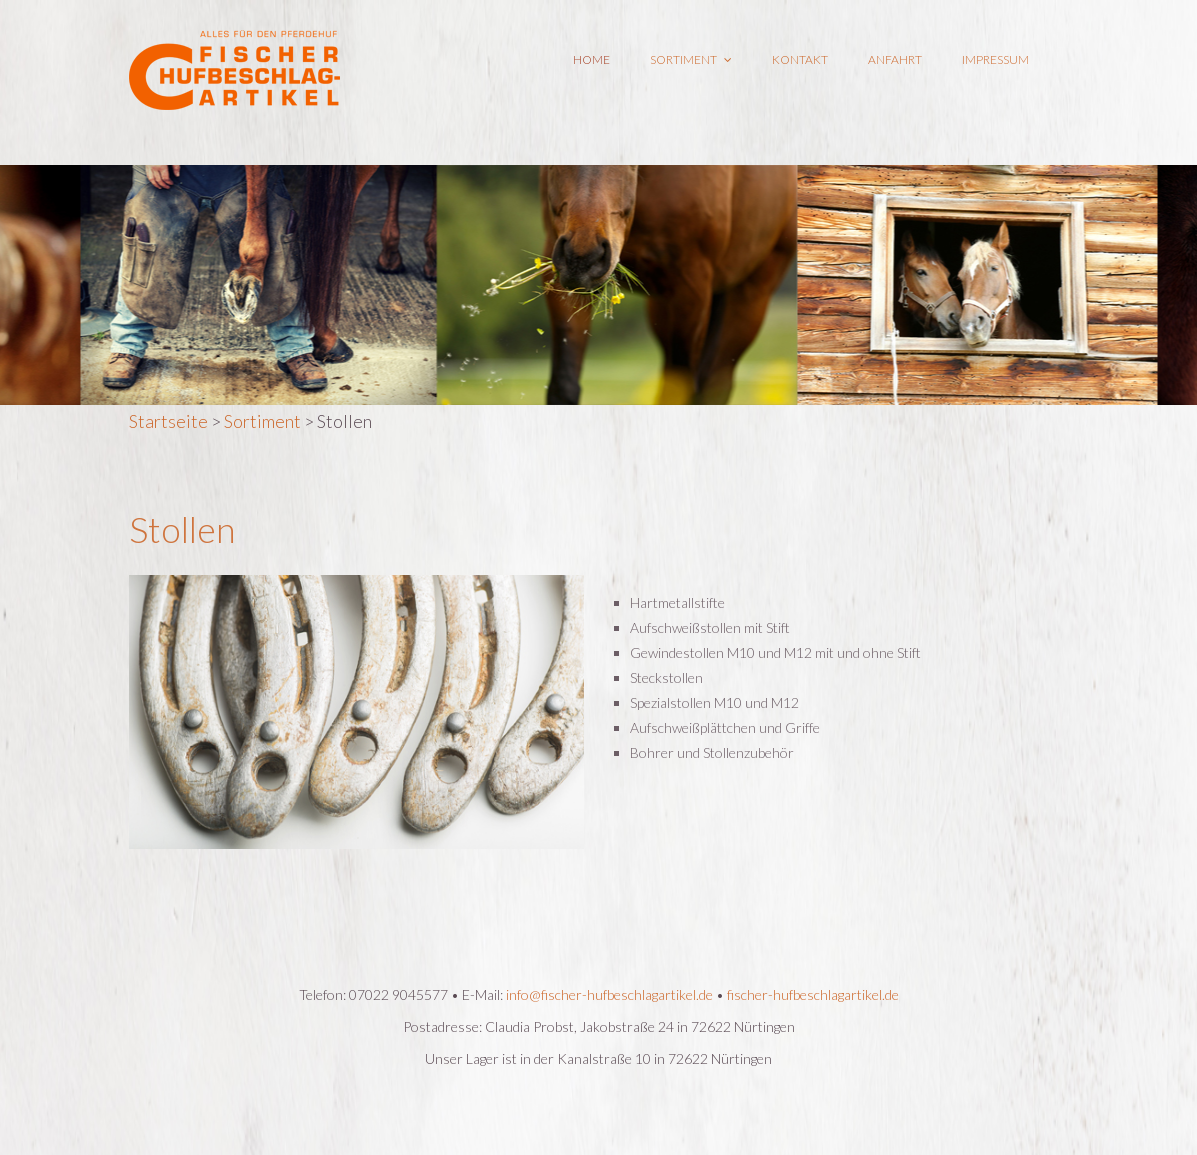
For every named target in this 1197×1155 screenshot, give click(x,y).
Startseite (168, 421)
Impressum (995, 59)
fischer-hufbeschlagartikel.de (813, 994)
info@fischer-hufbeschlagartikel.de (609, 994)
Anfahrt (895, 59)
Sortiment (691, 59)
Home (591, 59)
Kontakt (800, 59)
